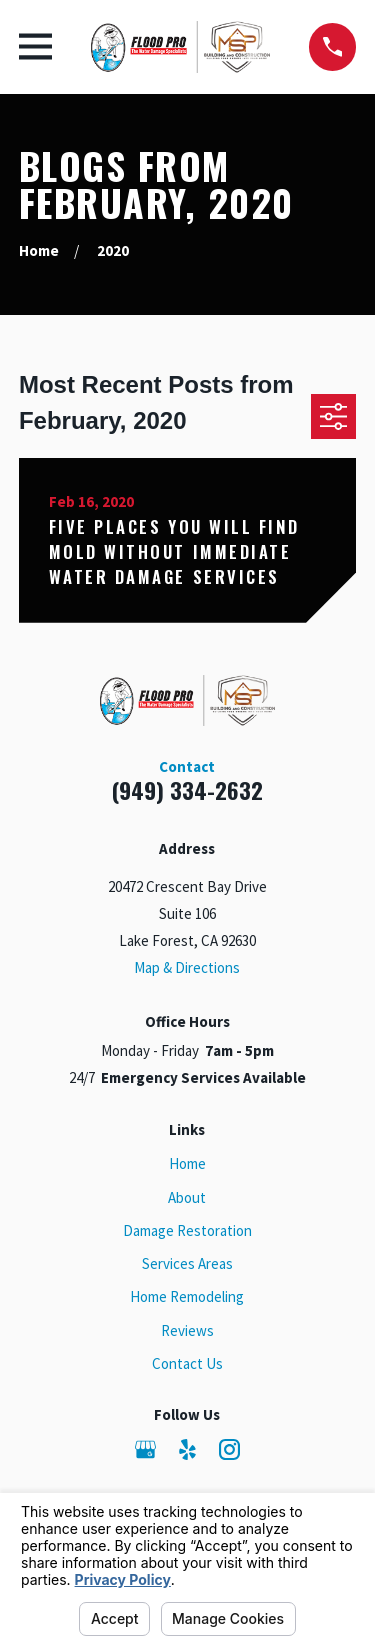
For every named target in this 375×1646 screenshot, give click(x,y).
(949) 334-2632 (187, 790)
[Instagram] (229, 1449)
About (187, 1197)
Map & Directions (187, 967)
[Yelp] (187, 1449)
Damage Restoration (187, 1230)
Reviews (187, 1330)
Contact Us (187, 1363)
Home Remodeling (187, 1296)
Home (187, 1163)
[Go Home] (39, 250)
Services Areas (187, 1263)
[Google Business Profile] (145, 1449)
